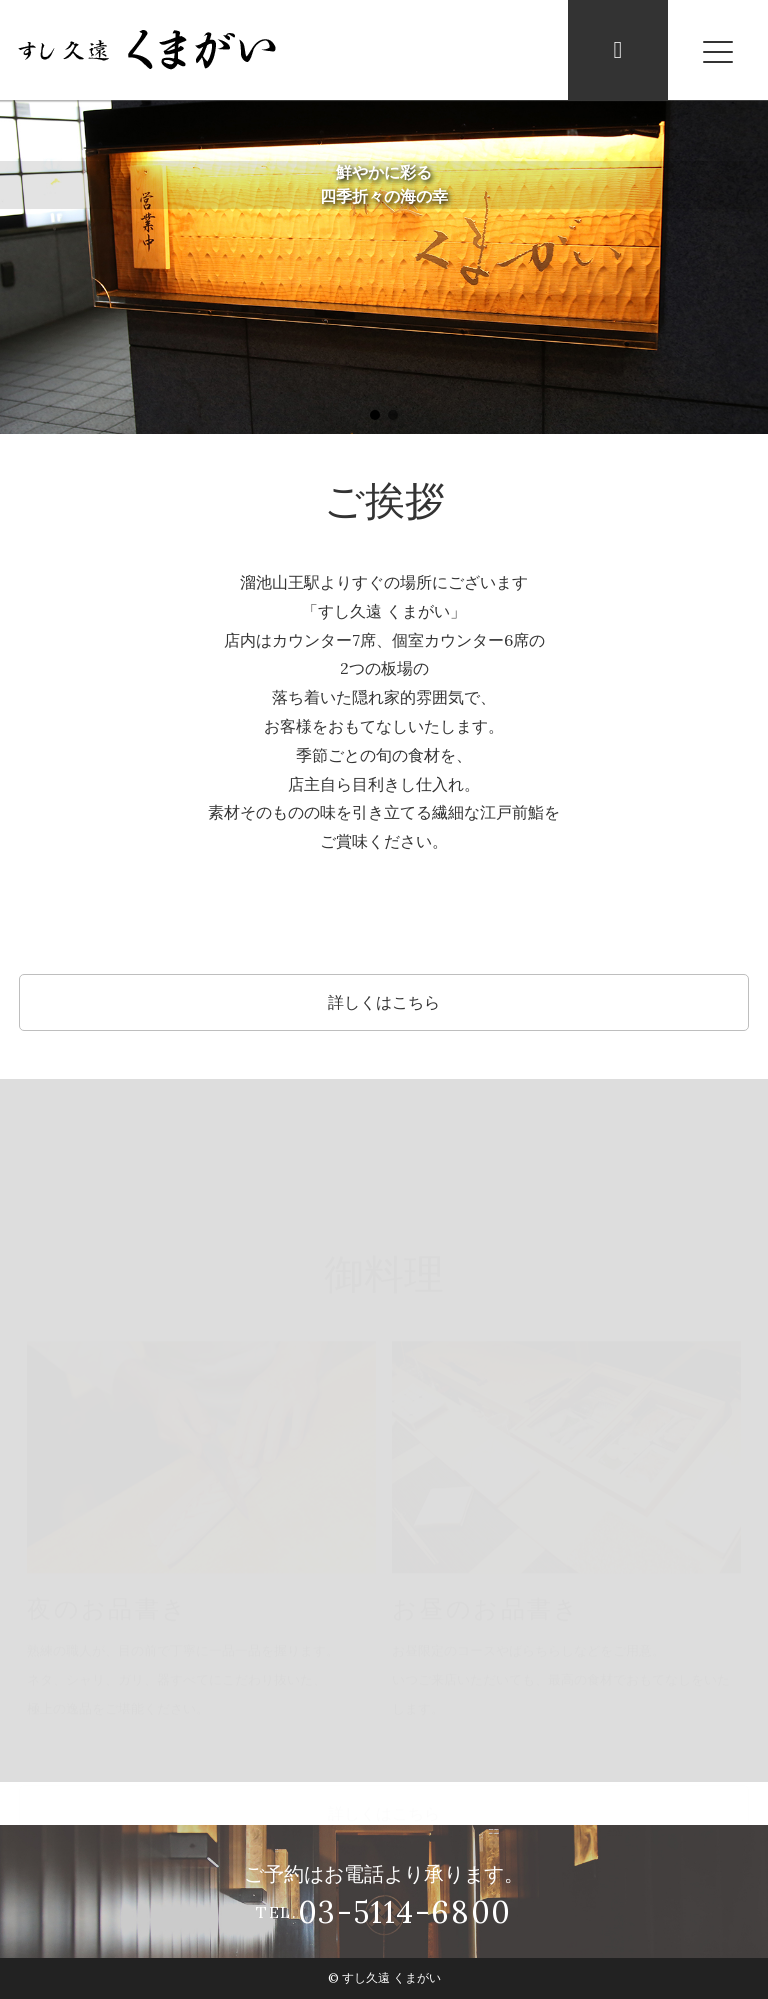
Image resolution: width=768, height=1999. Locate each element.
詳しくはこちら (384, 1002)
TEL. (384, 1913)
